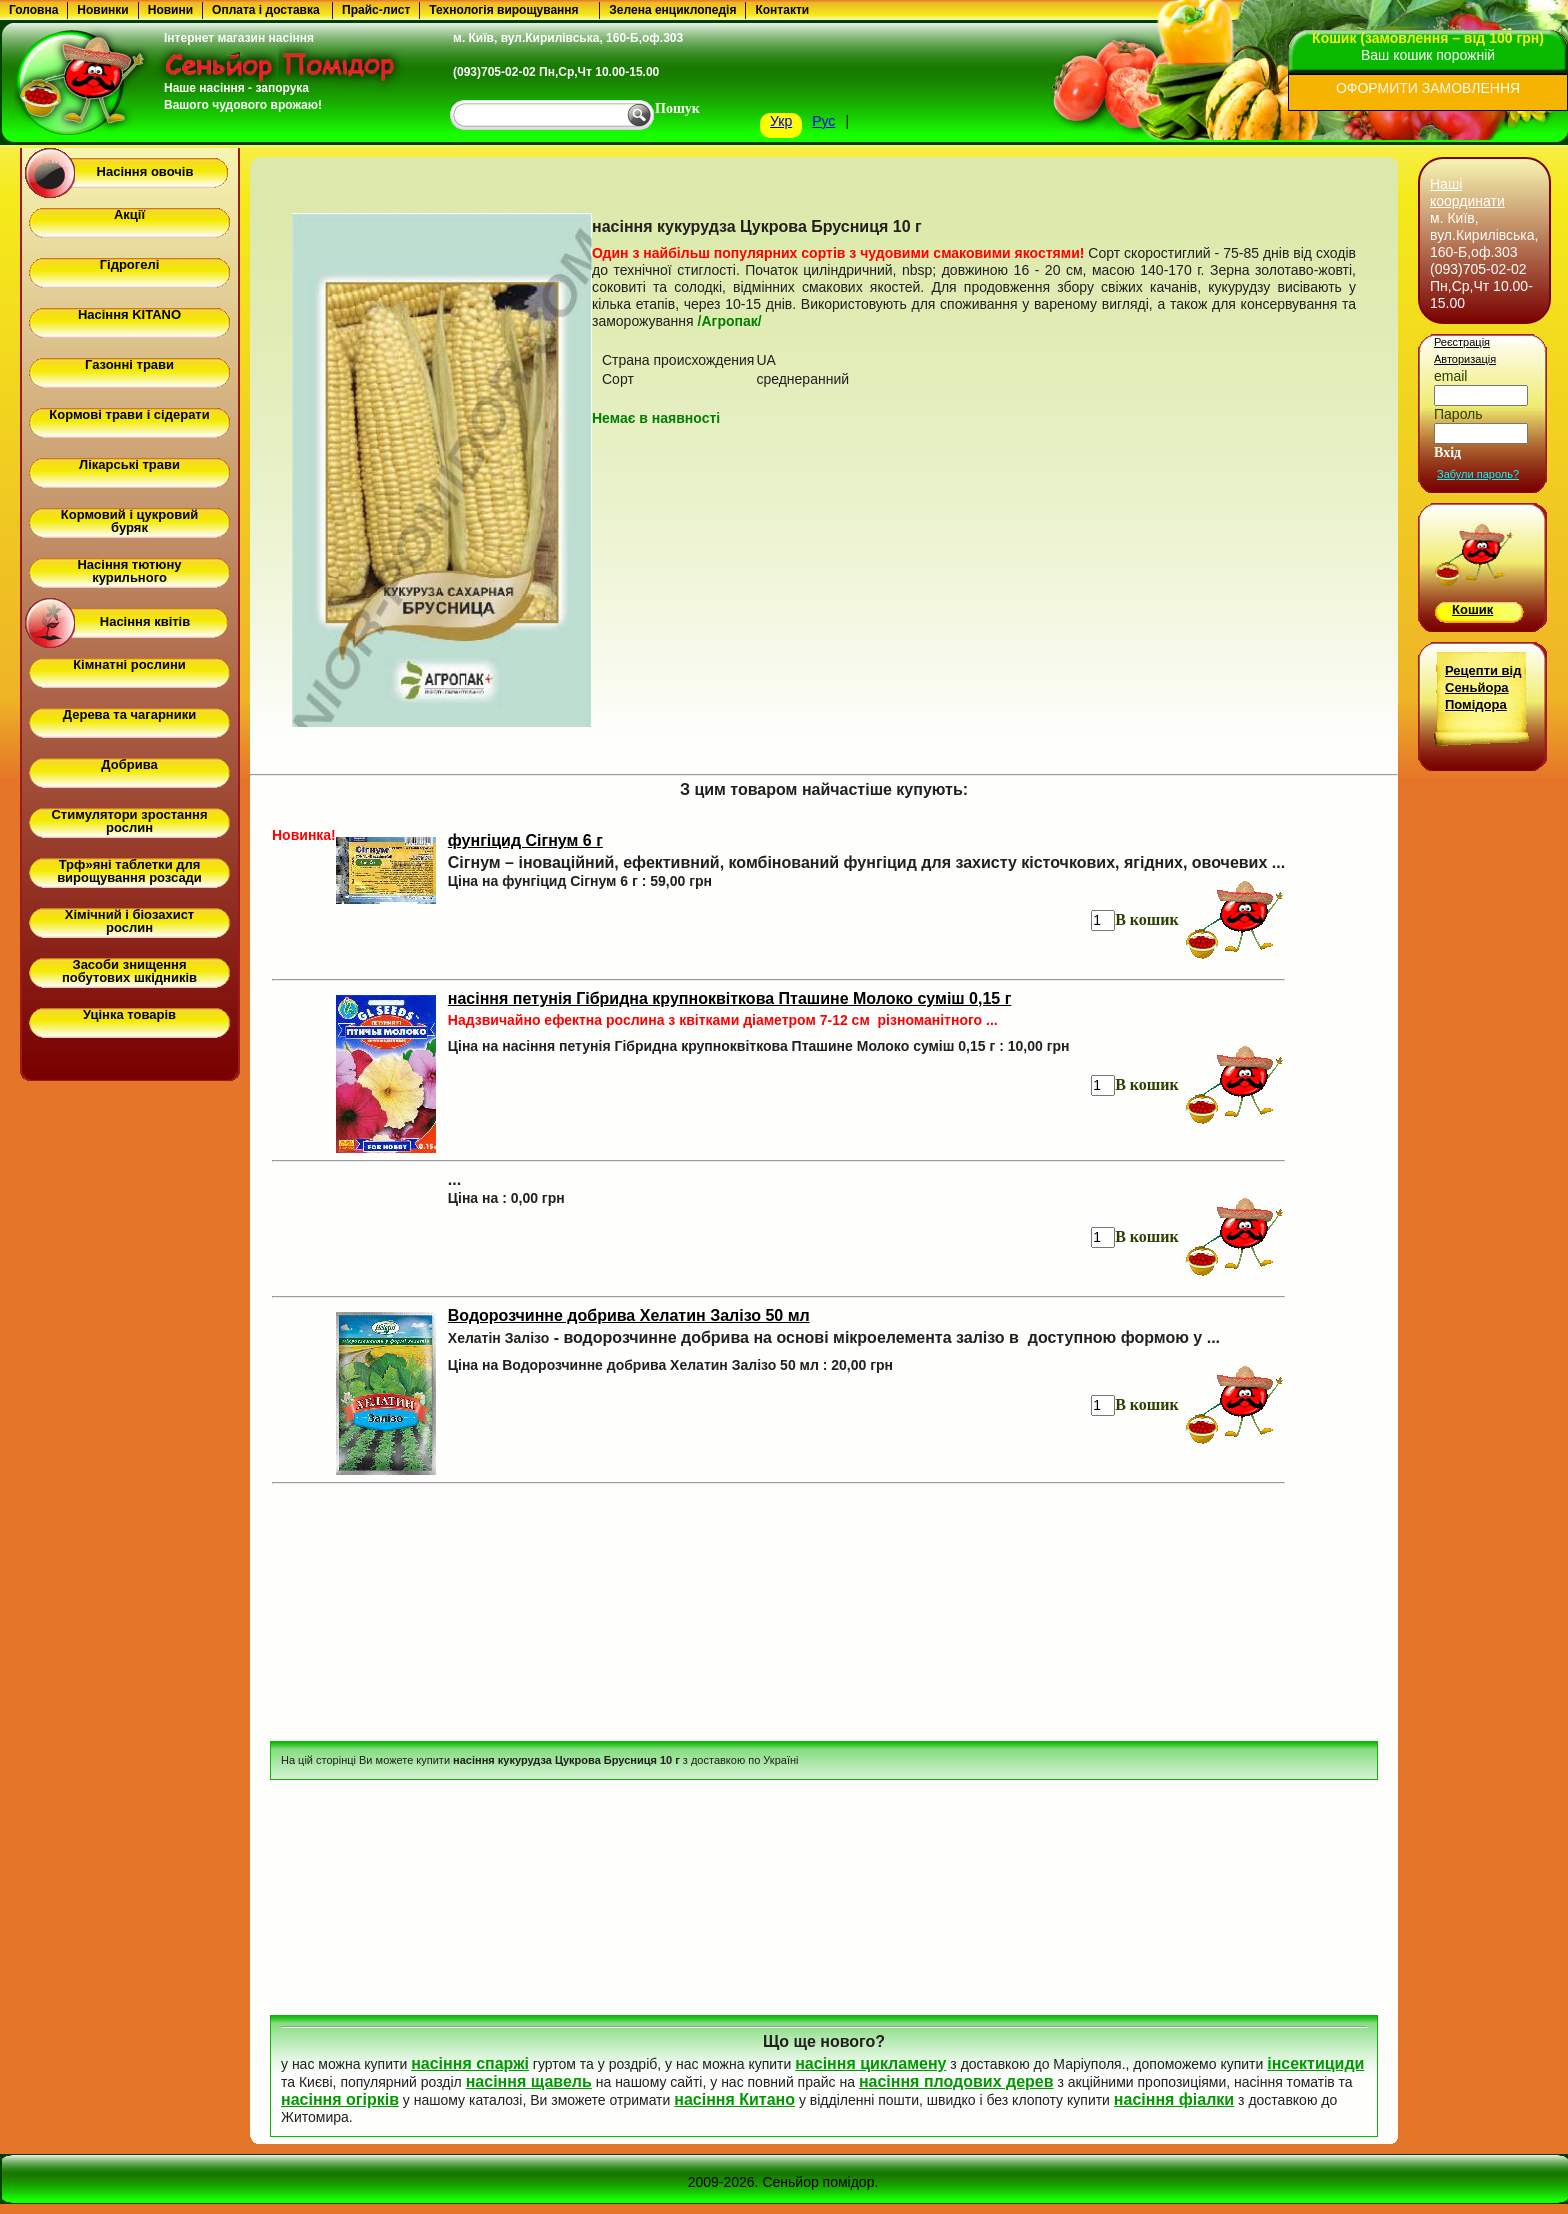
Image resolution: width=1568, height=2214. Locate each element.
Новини (170, 10)
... (454, 1179)
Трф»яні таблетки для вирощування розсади (129, 871)
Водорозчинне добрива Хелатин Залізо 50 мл (629, 1315)
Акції (129, 214)
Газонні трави (129, 364)
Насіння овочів (145, 171)
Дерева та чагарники (129, 714)
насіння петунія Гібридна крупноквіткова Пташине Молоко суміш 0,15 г (730, 998)
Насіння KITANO (129, 314)
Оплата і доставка (266, 10)
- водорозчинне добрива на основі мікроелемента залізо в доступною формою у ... (834, 1337)
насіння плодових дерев (956, 2081)
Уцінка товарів (129, 1014)
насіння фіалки (1174, 2099)
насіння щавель (529, 2081)
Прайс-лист (376, 10)
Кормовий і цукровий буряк (129, 521)
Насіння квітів (145, 621)
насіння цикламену (870, 2063)
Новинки (102, 10)
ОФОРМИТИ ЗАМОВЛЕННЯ (1428, 88)
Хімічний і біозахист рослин (129, 921)
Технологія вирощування (503, 10)
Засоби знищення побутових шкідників (129, 971)
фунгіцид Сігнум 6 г (525, 840)
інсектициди (1315, 2063)
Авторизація (1465, 359)
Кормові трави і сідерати (129, 414)
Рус (823, 121)
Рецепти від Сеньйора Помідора (1483, 687)
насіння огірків (340, 2099)
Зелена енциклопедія (672, 10)
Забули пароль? (1478, 474)
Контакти (782, 10)
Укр (781, 121)
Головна (33, 10)
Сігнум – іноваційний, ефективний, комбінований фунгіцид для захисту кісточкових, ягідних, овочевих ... (866, 862)
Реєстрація (1462, 342)
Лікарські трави (129, 464)
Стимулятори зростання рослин (129, 821)
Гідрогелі (130, 264)
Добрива (129, 764)
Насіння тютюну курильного (129, 571)
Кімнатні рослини (129, 664)
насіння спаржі (470, 2063)
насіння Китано (734, 2099)
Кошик (1472, 609)
